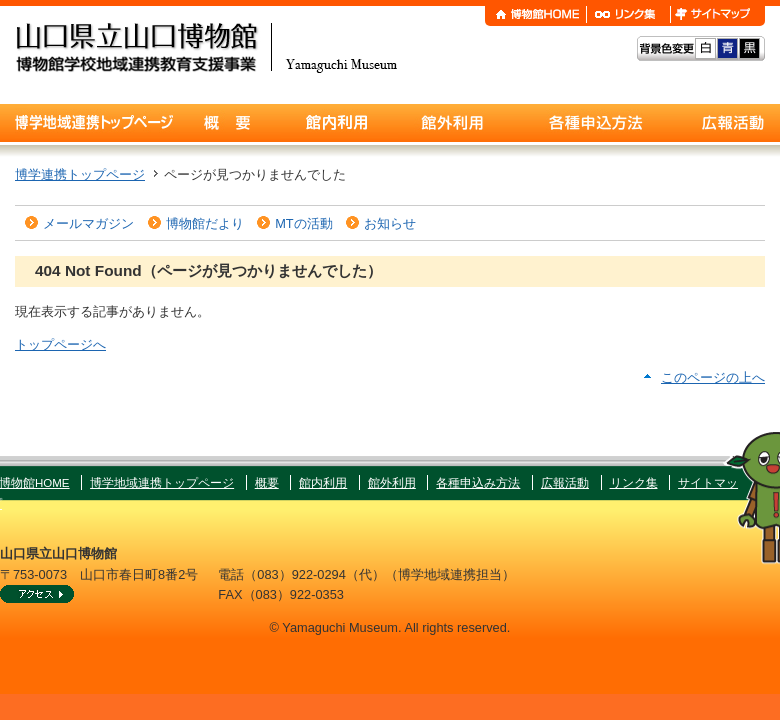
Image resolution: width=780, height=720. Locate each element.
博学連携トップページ (80, 174)
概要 (267, 483)
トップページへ (60, 344)
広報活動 (565, 483)
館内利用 (323, 483)
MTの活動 (303, 223)
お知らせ (390, 223)
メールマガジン (88, 223)
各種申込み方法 (478, 483)
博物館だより (205, 223)
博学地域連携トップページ (162, 483)
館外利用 (392, 483)
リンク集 (634, 483)
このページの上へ (713, 377)
